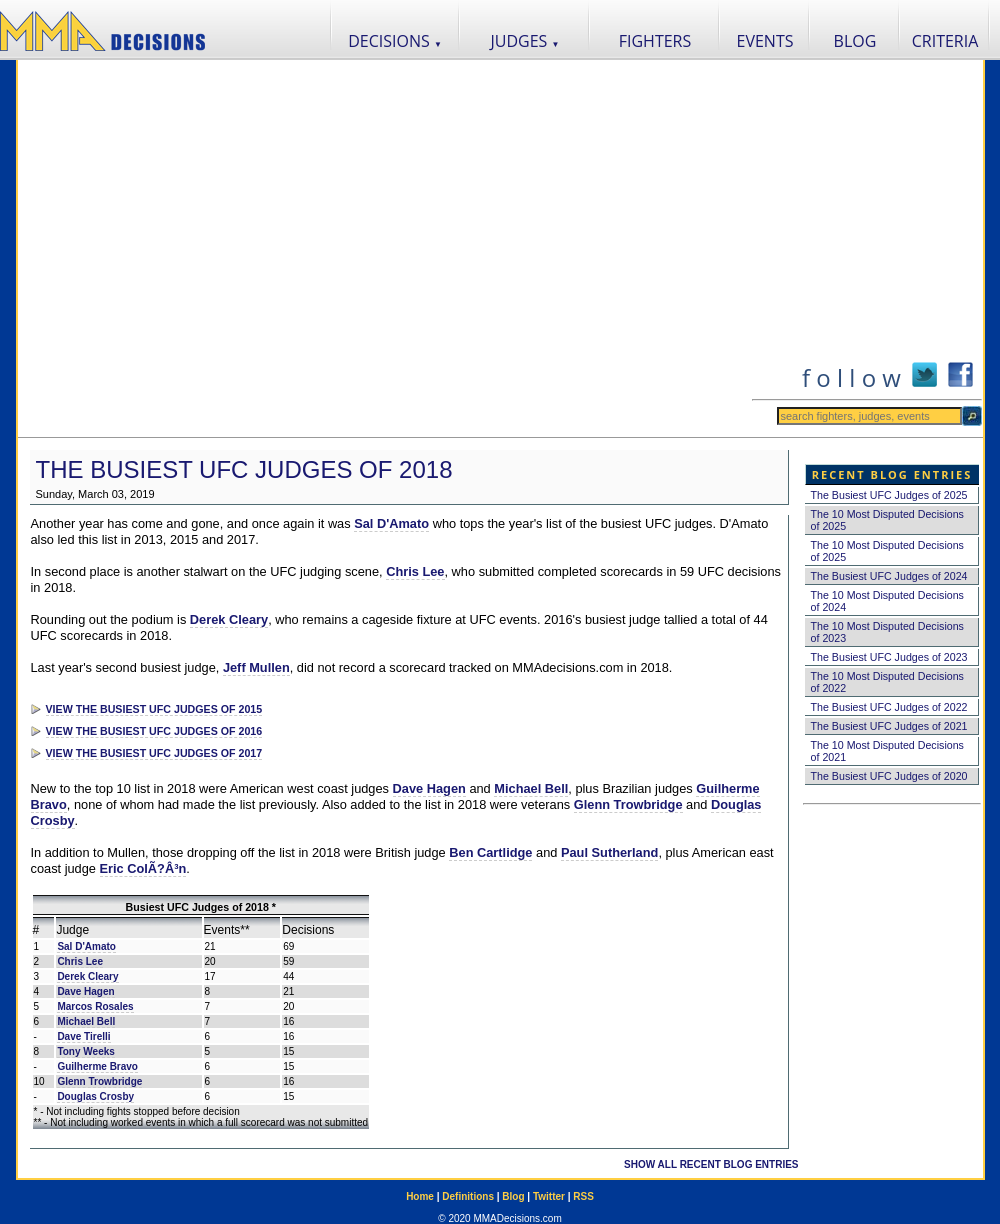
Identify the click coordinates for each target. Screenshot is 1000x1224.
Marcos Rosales (95, 1006)
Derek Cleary (229, 619)
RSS (583, 1196)
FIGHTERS (655, 41)
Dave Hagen (429, 788)
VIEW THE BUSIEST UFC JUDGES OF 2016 (154, 731)
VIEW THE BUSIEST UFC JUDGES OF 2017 (154, 753)
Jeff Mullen (256, 667)
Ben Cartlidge (490, 852)
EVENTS (765, 41)
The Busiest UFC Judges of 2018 (244, 469)
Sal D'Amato (391, 523)
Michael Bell (531, 788)
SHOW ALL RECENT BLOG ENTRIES (711, 1164)
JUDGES (525, 41)
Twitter (549, 1196)
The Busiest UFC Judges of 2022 (889, 707)
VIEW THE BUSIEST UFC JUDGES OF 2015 (154, 709)
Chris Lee (415, 571)
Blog (513, 1196)
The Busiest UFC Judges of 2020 (889, 776)
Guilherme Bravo (97, 1066)
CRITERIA (945, 41)
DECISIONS (395, 41)
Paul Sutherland (609, 852)
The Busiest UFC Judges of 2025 (889, 495)
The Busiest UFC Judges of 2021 (889, 726)
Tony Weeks (85, 1051)
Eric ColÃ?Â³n (143, 868)
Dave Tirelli (83, 1036)
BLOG (855, 41)
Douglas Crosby (95, 1096)
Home (420, 1196)
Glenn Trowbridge (628, 804)
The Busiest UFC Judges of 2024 (889, 576)
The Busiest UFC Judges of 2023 (889, 657)
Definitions (468, 1196)
